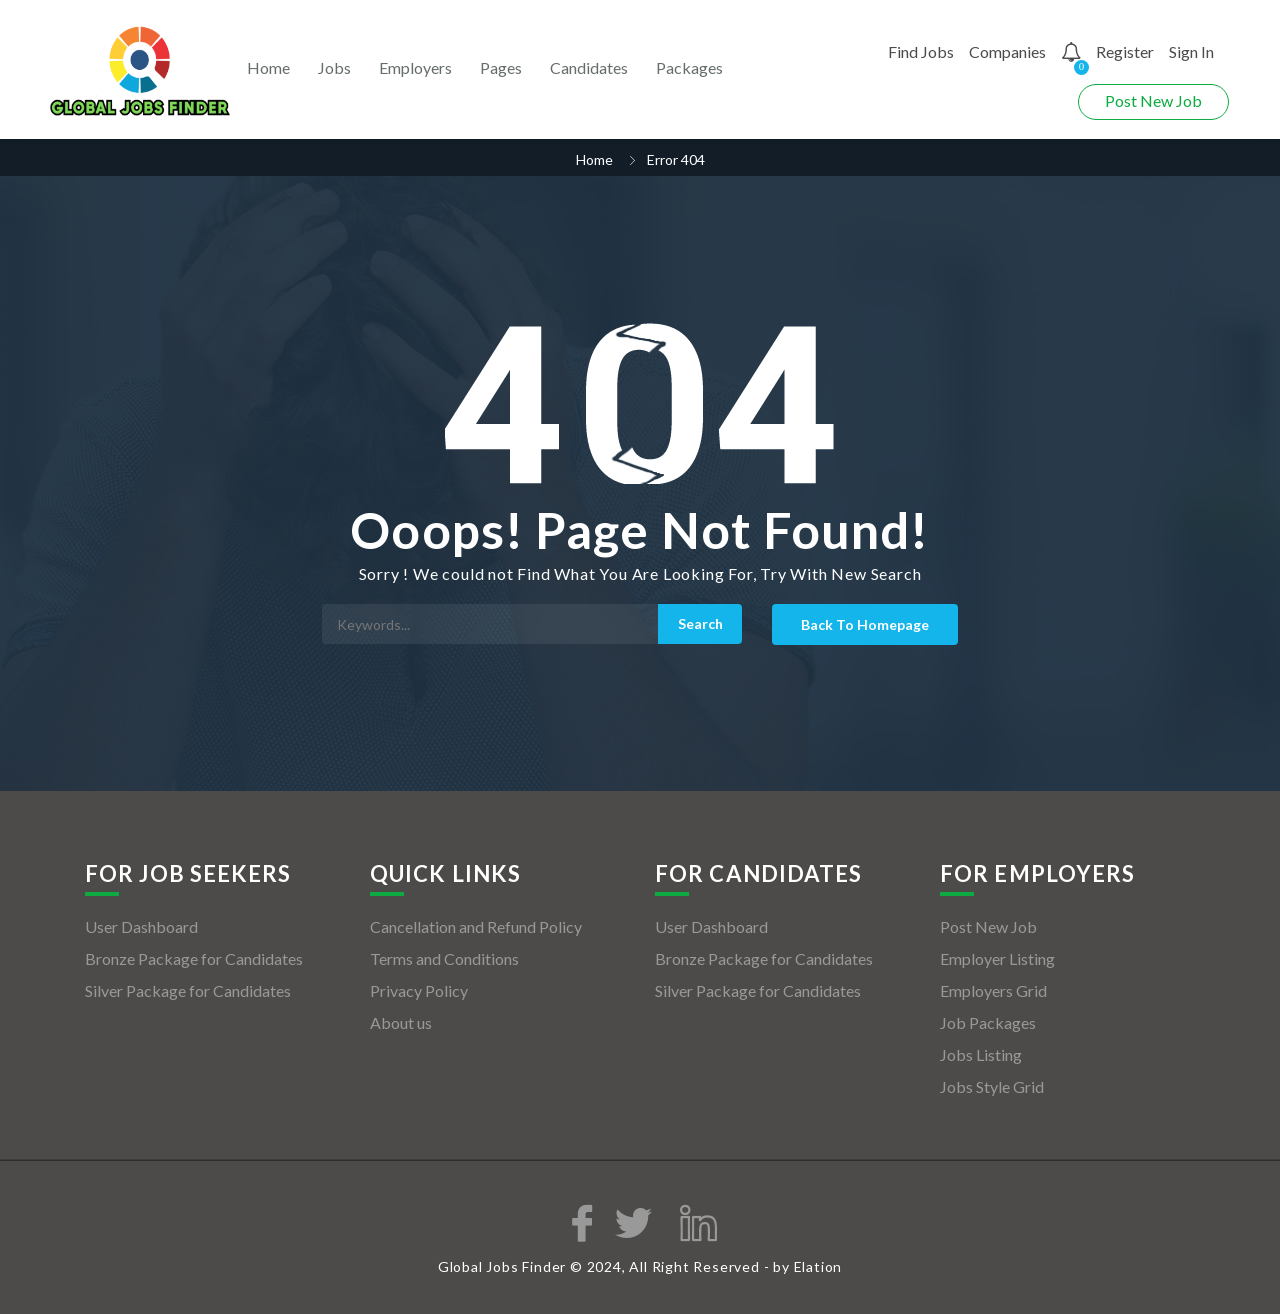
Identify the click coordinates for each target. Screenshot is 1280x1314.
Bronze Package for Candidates (194, 958)
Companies (1007, 51)
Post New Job (1153, 100)
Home (268, 67)
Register (1125, 51)
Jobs (334, 67)
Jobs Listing (981, 1054)
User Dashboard (141, 926)
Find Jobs (921, 51)
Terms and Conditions (444, 958)
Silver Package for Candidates (188, 990)
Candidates (589, 67)
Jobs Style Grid (992, 1086)
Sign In (1191, 51)
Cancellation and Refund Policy (476, 926)
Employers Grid (993, 990)
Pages (501, 67)
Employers (415, 67)
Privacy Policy (419, 990)
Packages (689, 67)
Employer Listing (997, 958)
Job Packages (988, 1022)
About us (401, 1022)
